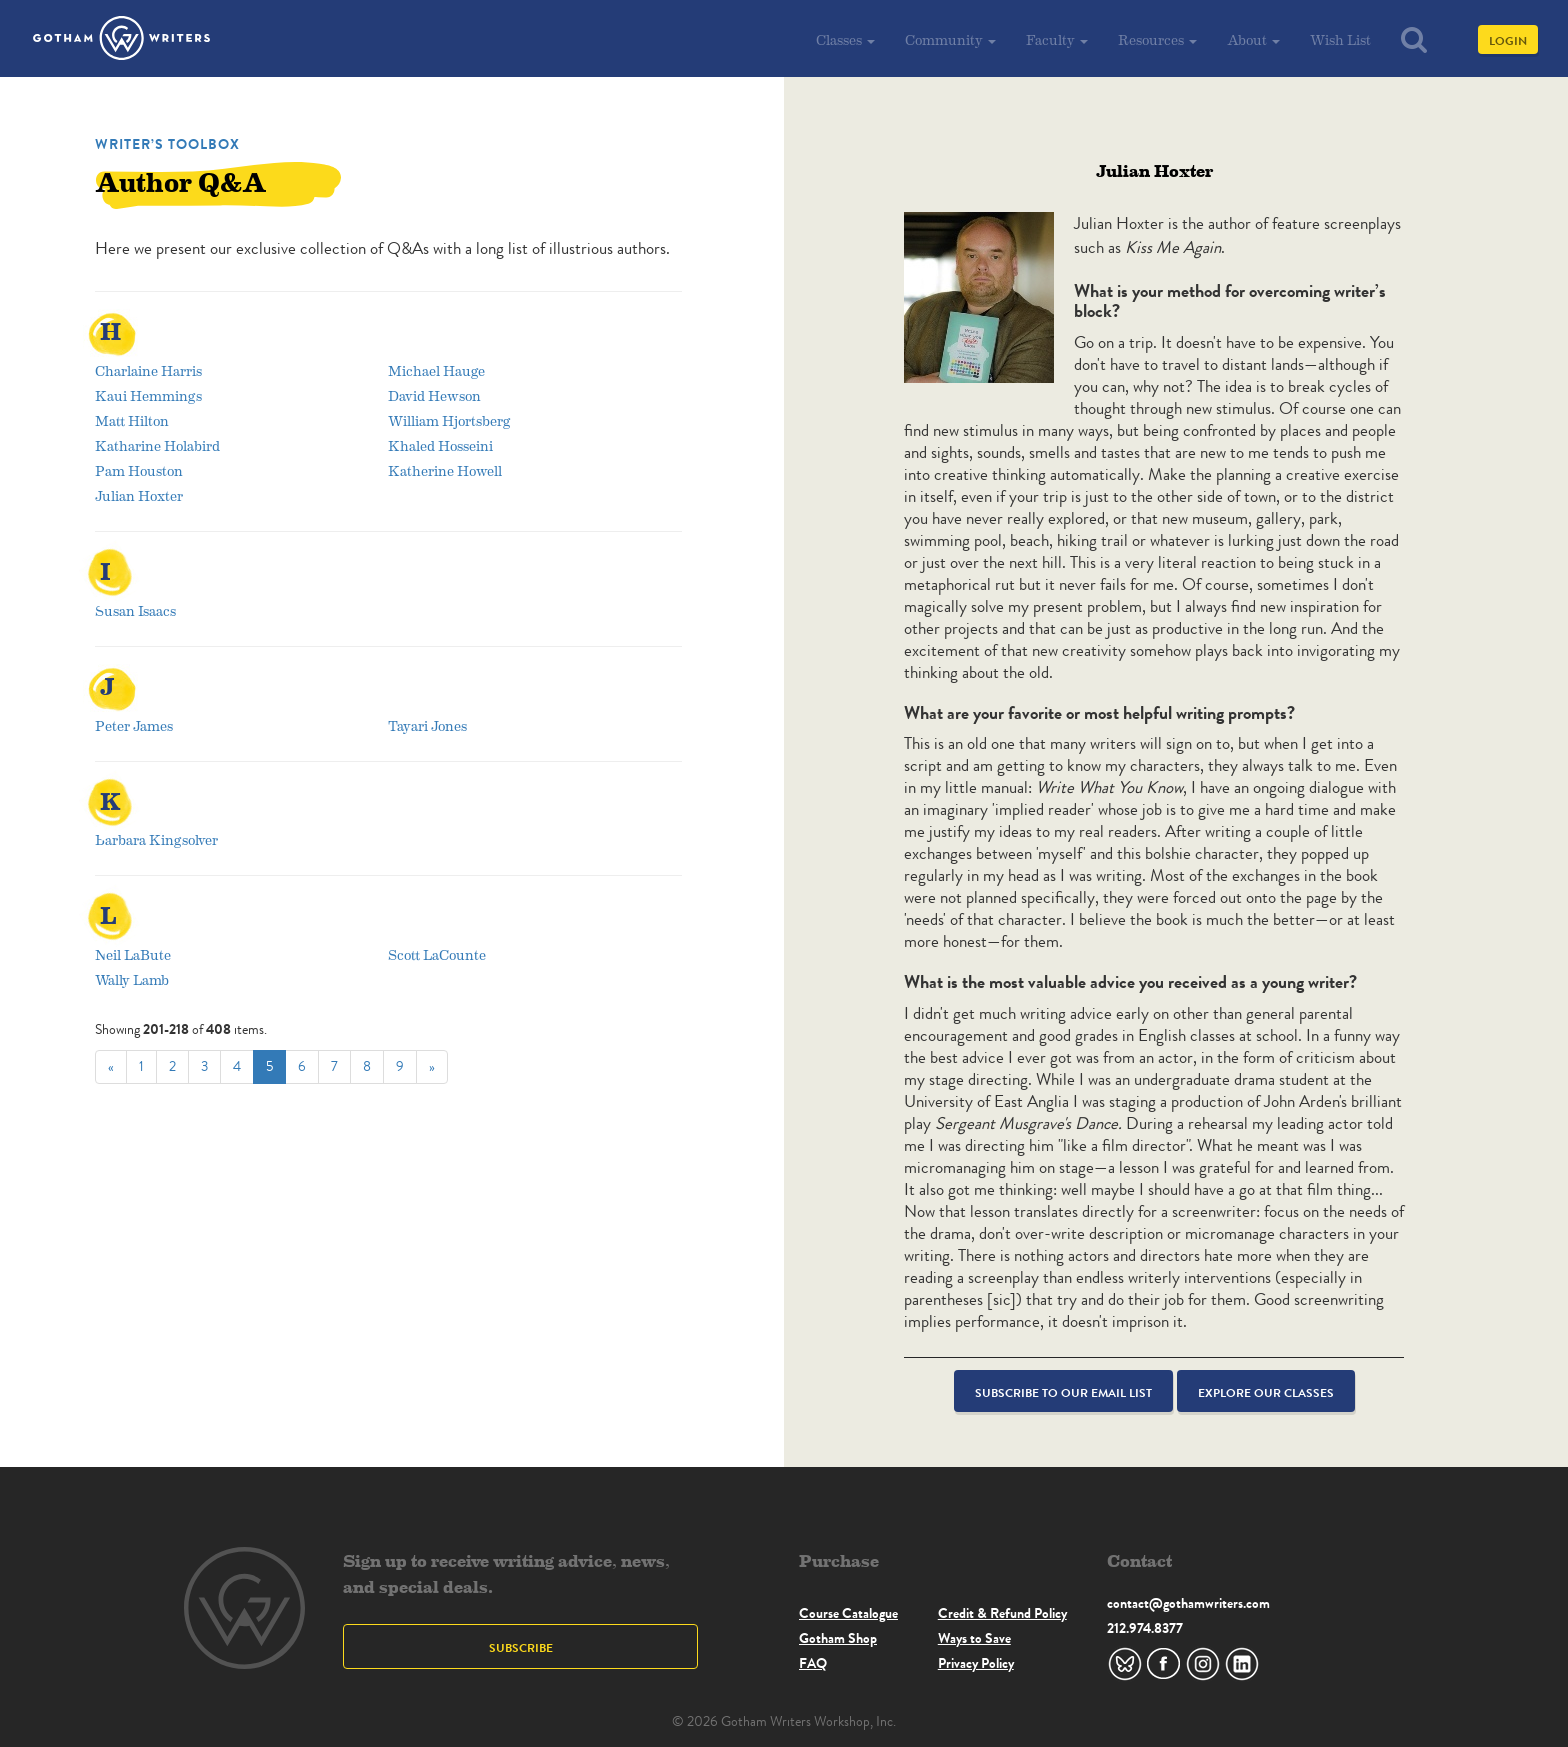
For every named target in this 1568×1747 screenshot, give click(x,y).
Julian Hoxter (139, 495)
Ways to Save (974, 1638)
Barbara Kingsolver (156, 839)
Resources (1157, 39)
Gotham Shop (838, 1638)
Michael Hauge (436, 370)
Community (950, 39)
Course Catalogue (848, 1613)
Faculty (1057, 39)
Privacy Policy (976, 1663)
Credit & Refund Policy (1002, 1613)
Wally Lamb (132, 979)
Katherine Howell (445, 470)
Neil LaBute (133, 954)
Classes (845, 39)
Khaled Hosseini (440, 445)
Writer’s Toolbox (167, 144)
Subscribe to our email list (1063, 1392)
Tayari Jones (427, 725)
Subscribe (521, 1647)
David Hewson (434, 395)
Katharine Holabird (157, 445)
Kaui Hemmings (148, 395)
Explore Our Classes (1266, 1392)
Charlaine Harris (148, 370)
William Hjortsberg (449, 420)
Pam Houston (139, 470)
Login (1508, 40)
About (1253, 39)
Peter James (134, 725)
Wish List (1340, 39)
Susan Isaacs (135, 610)
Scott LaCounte (437, 954)
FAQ (813, 1663)
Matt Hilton (132, 420)
